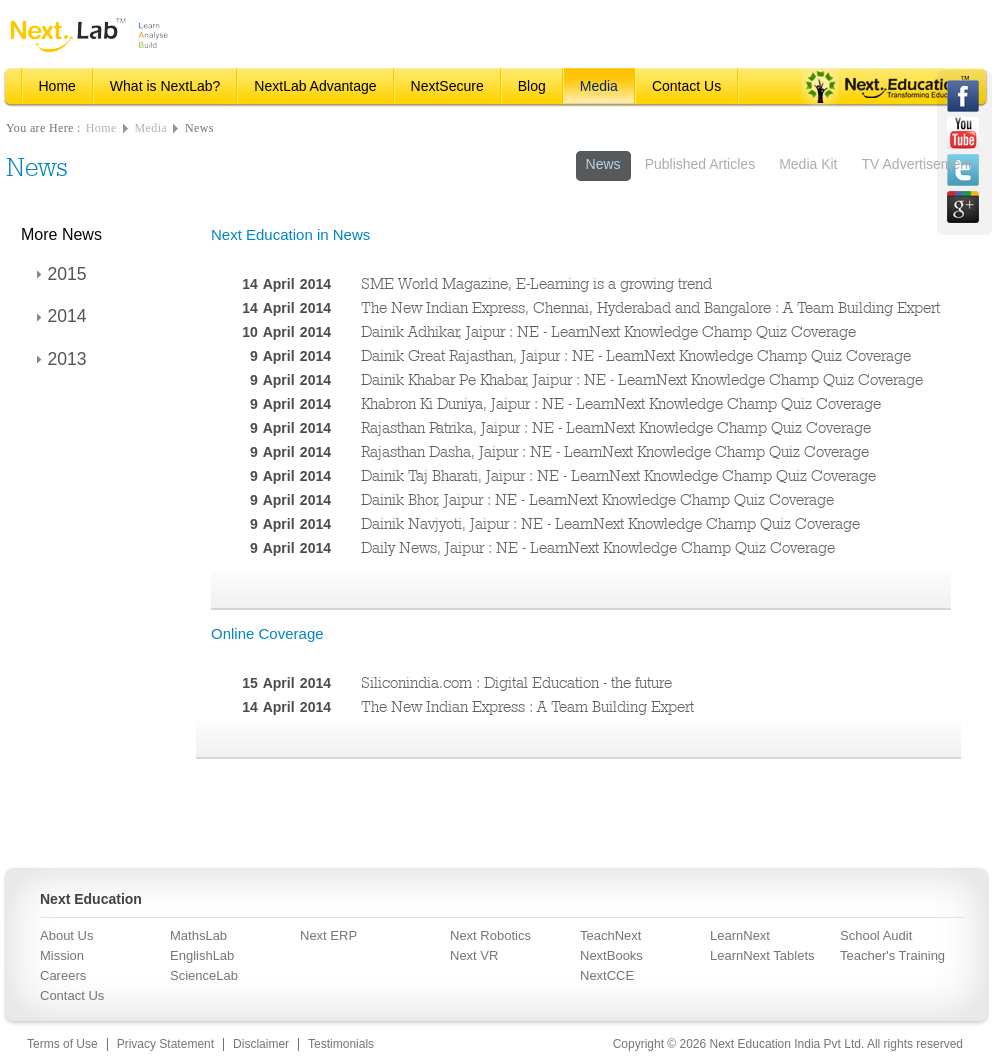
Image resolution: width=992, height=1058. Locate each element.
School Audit (876, 935)
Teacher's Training (892, 955)
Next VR (474, 955)
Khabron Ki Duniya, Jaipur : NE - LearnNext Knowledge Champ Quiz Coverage (621, 403)
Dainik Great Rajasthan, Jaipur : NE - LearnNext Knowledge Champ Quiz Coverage (636, 355)
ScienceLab (204, 975)
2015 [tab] (58, 274)
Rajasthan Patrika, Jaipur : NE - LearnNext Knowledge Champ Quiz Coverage (616, 427)
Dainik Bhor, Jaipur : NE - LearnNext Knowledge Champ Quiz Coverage (597, 499)
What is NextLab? (165, 86)
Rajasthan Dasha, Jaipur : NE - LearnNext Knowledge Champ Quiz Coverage (615, 451)
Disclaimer (261, 1044)
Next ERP (328, 935)
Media (599, 86)
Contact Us (686, 86)
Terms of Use (62, 1044)
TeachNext (610, 935)
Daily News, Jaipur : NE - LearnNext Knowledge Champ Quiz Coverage (598, 547)
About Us (66, 935)
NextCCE (607, 975)
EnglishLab (202, 955)
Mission (62, 955)
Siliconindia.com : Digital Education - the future (516, 682)
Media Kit (808, 164)
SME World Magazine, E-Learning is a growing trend (536, 283)
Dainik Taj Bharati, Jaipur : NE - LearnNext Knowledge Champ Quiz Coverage (618, 475)
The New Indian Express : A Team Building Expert (527, 706)
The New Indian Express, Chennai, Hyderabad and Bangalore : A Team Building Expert (650, 307)
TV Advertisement (917, 164)
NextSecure (447, 86)
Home (57, 86)
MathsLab (198, 935)
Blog (532, 86)
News (199, 128)
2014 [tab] (58, 316)
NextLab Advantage (315, 86)
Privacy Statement (165, 1044)
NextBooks (611, 955)
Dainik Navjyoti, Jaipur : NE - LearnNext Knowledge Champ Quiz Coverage (610, 523)
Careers (63, 975)
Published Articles (700, 164)
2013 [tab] (58, 359)
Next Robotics (490, 935)
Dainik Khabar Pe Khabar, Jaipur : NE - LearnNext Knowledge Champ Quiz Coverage (642, 379)
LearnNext (740, 935)
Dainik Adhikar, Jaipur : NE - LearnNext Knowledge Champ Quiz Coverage (608, 331)
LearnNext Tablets (762, 955)
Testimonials (341, 1044)
